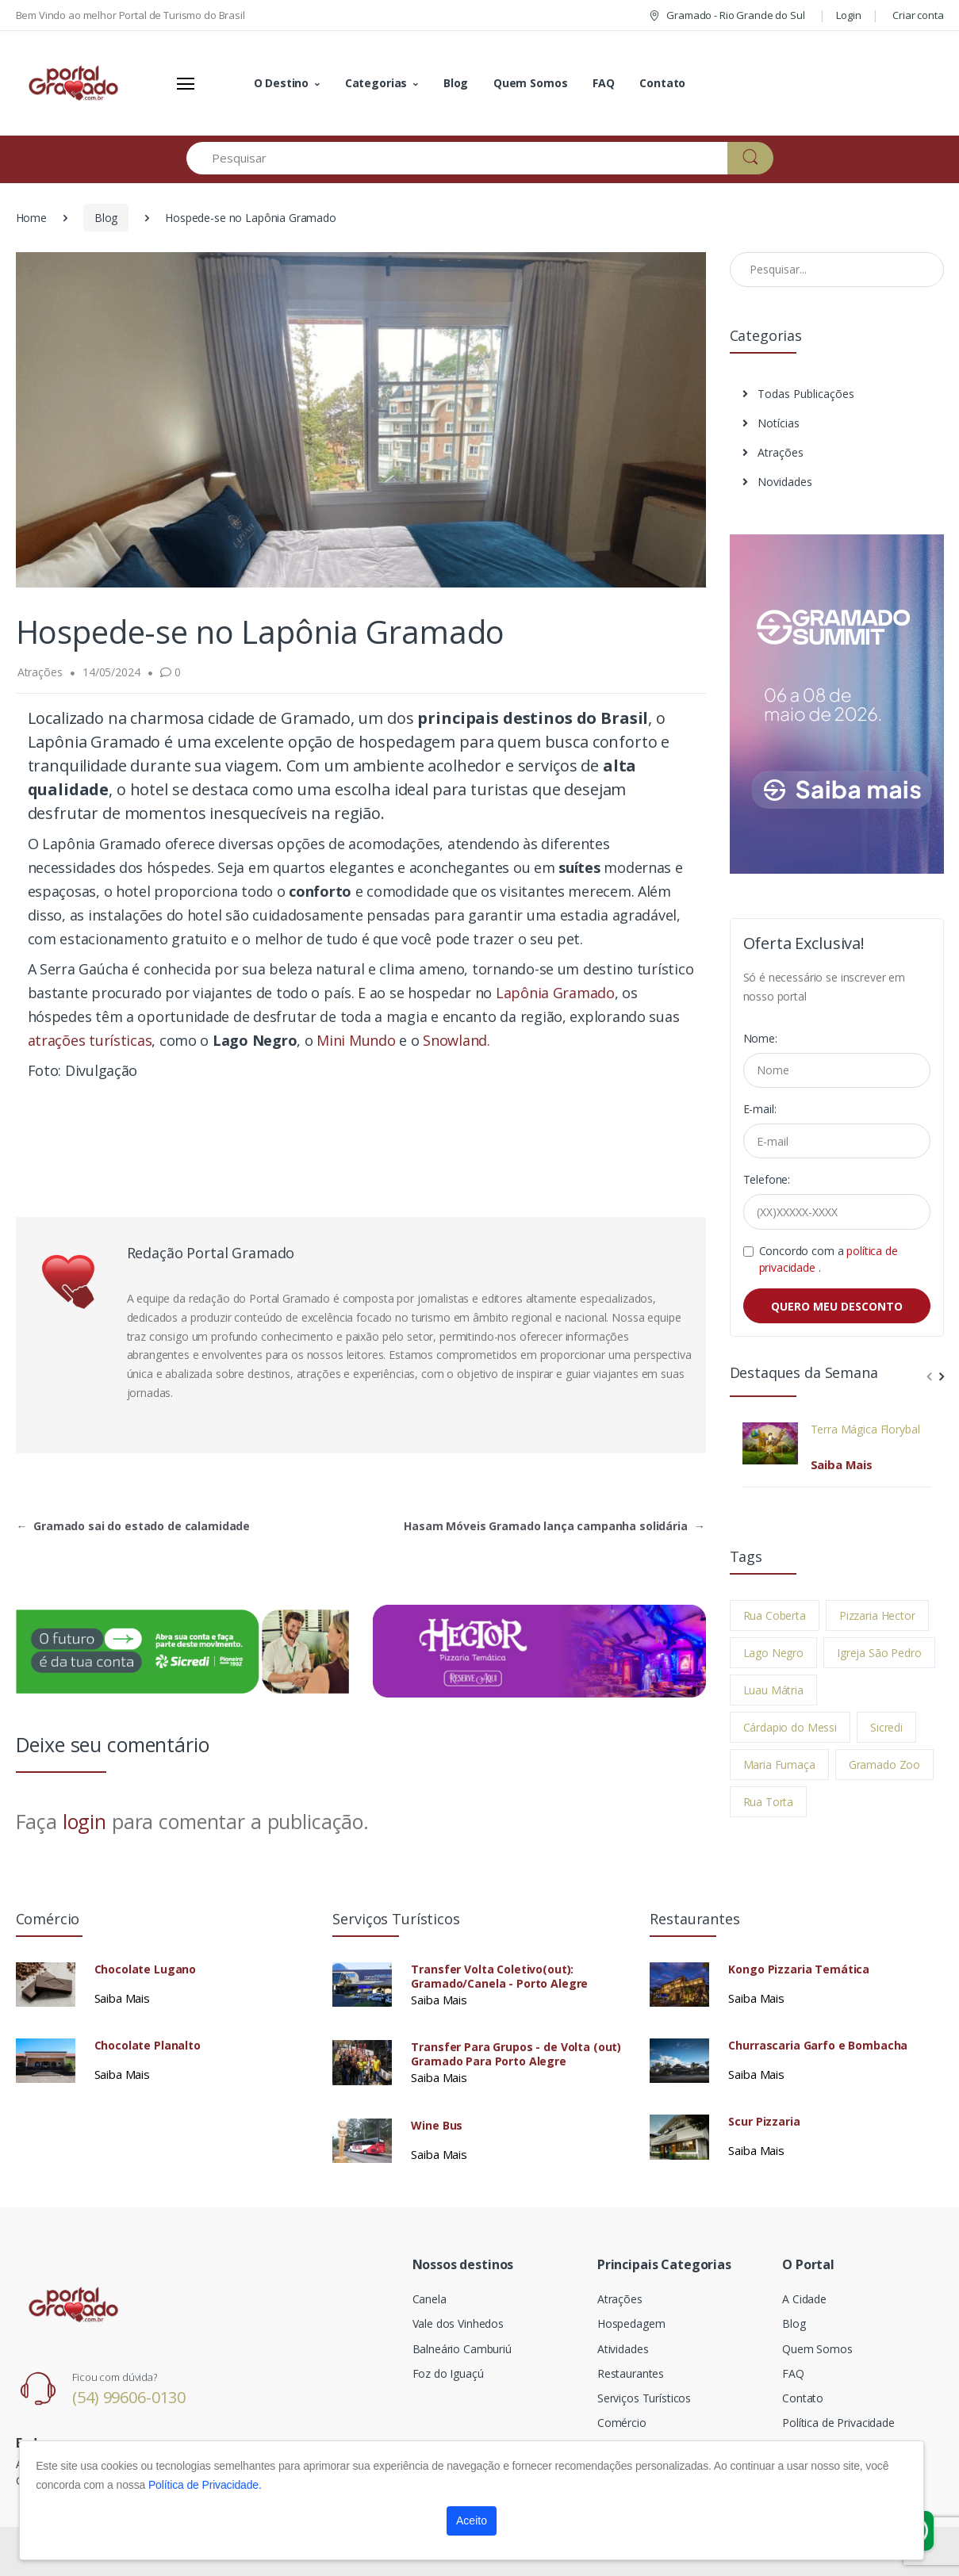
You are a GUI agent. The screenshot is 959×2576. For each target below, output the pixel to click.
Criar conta (917, 15)
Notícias (771, 423)
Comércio (621, 2422)
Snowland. (454, 1040)
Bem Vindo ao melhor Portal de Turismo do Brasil (130, 15)
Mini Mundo (357, 1040)
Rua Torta (768, 1801)
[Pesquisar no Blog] (837, 269)
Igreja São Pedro (879, 1652)
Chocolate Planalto (147, 2045)
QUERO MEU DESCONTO (837, 1306)
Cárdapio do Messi (790, 1727)
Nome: (760, 1038)
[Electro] (75, 83)
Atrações (773, 452)
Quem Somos (530, 82)
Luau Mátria (773, 1690)
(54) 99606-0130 (129, 2397)
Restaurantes (630, 2373)
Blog (455, 82)
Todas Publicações (798, 393)
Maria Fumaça (779, 1764)
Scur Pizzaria (764, 2122)
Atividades (623, 2348)
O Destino (281, 82)
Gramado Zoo (884, 1764)
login (84, 1821)
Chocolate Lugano (145, 1969)
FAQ (604, 82)
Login (848, 15)
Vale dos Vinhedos (458, 2323)
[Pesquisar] (457, 158)
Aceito (471, 2520)
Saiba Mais (842, 1464)
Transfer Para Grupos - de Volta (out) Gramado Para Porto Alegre (516, 2054)
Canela (429, 2298)
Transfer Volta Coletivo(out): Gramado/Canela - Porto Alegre (499, 1976)
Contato (662, 82)
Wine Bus (436, 2126)
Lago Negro (773, 1652)
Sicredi (886, 1727)
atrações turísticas (90, 1040)
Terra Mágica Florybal (865, 1429)
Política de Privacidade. (205, 2484)
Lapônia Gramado (553, 992)
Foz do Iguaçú (448, 2373)
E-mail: (760, 1108)
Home (31, 217)
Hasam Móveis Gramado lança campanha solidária (554, 1525)
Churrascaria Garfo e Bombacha (817, 2045)
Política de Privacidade (838, 2422)
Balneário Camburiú (462, 2348)
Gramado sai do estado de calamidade (134, 1525)
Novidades (777, 481)
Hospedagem (631, 2323)
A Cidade (804, 2298)
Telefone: (767, 1179)
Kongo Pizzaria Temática (798, 1969)
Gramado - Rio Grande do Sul (726, 15)
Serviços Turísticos (644, 2398)
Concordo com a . (828, 1259)
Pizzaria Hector (877, 1615)
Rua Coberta (774, 1615)
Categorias (376, 82)
